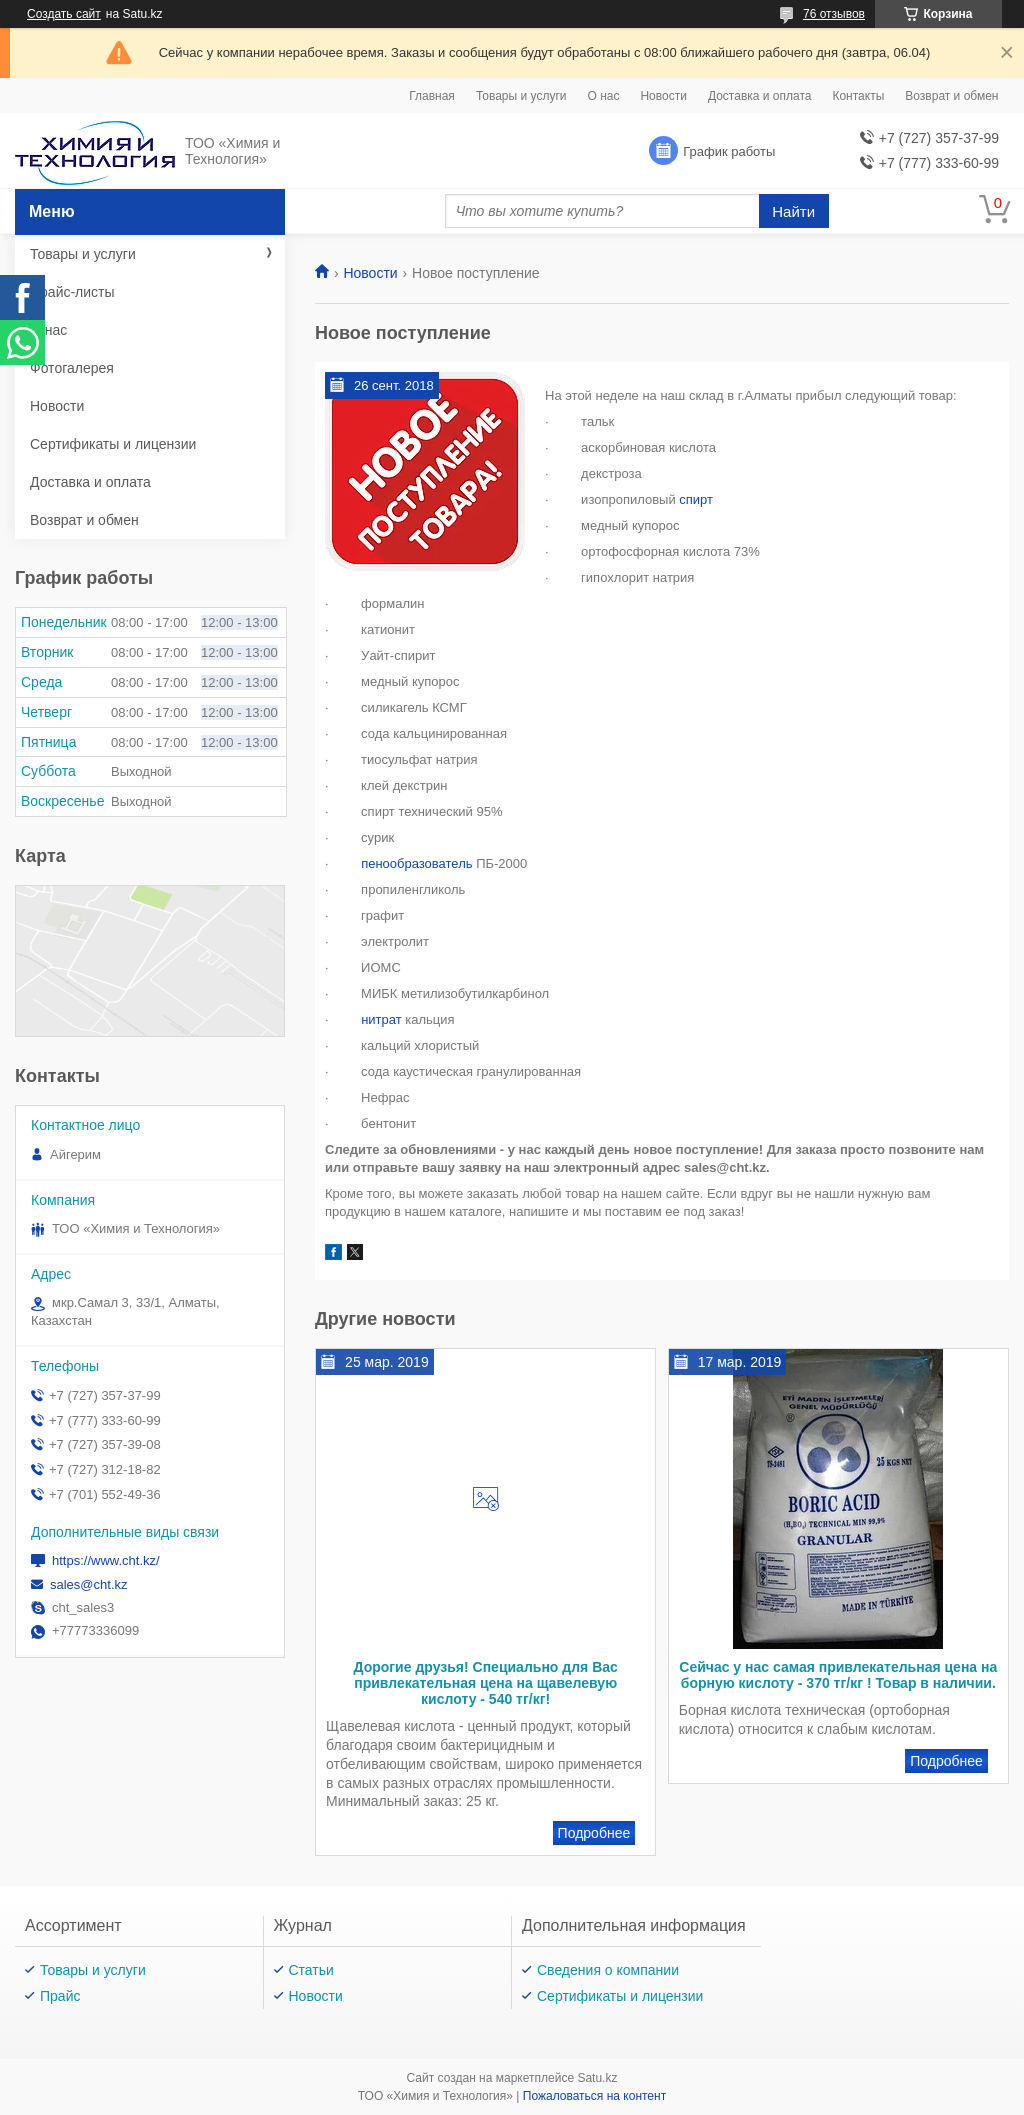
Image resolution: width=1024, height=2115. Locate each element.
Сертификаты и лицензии (113, 444)
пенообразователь (416, 863)
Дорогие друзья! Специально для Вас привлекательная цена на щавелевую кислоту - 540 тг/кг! (485, 1683)
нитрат (381, 1019)
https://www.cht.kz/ (106, 1560)
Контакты (858, 96)
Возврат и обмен (951, 96)
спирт (696, 499)
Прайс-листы (72, 292)
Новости (663, 96)
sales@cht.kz (89, 1584)
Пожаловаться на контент (594, 2096)
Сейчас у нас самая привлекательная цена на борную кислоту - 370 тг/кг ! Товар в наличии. (838, 1675)
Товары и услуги (521, 96)
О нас (603, 96)
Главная (432, 96)
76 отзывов (834, 14)
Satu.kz (597, 2078)
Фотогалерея (72, 368)
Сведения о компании (608, 1970)
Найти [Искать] (793, 211)
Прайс (60, 1996)
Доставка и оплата (760, 96)
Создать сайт (64, 14)
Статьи (311, 1970)
